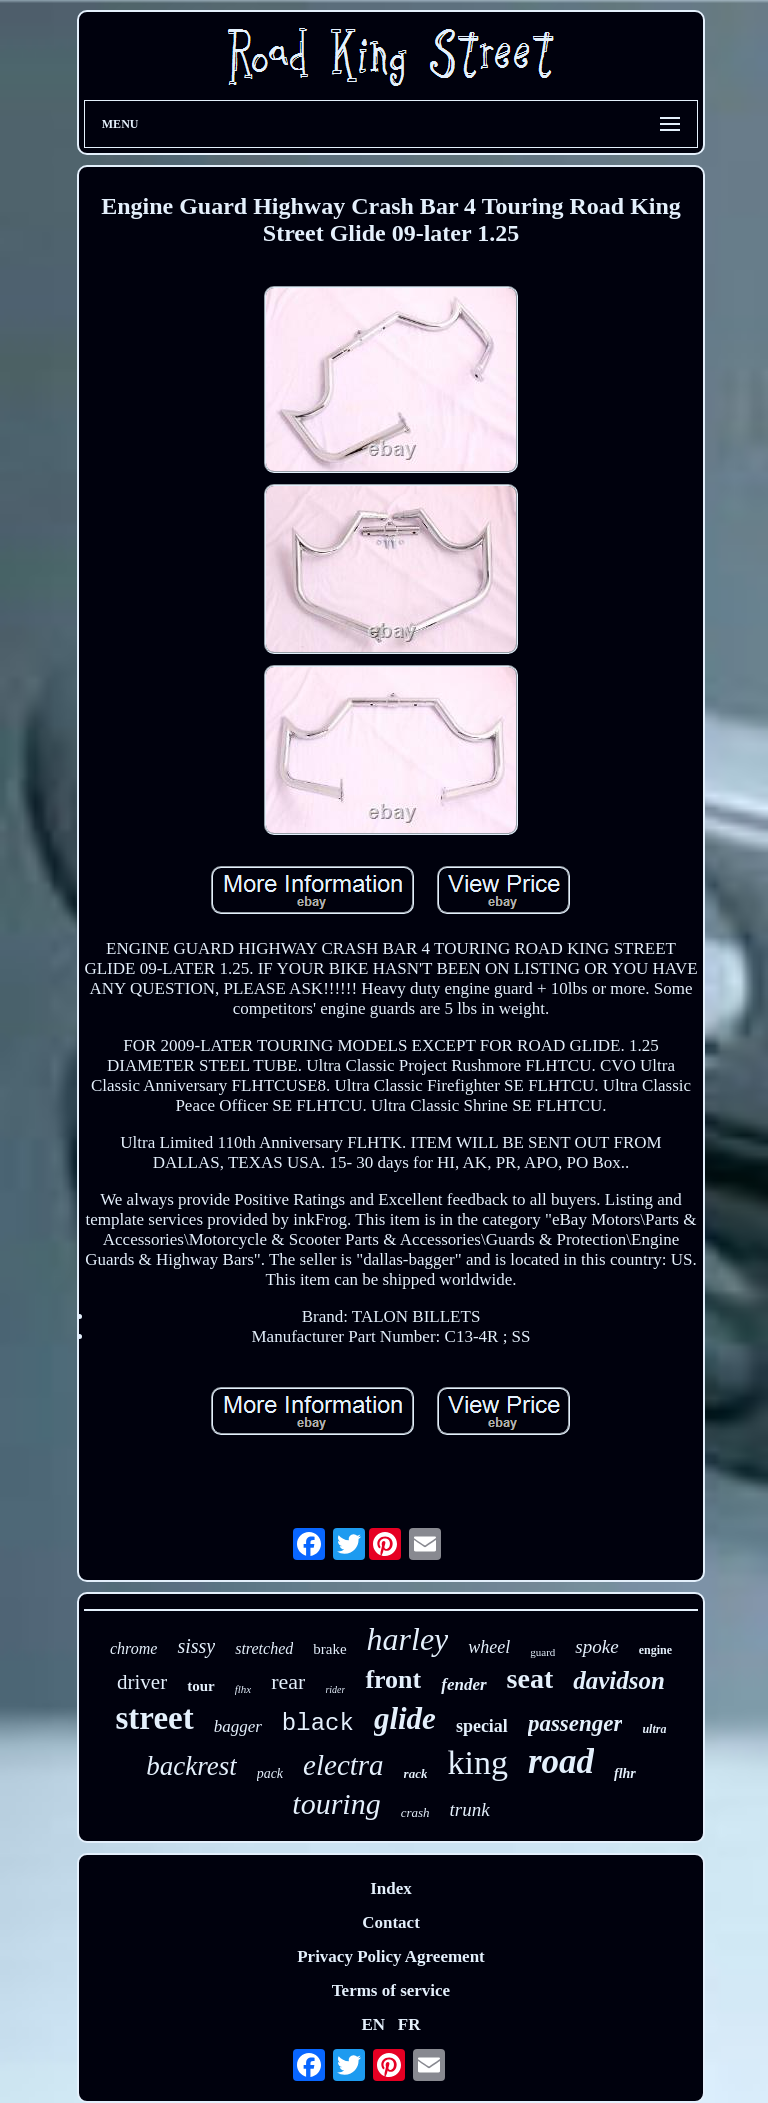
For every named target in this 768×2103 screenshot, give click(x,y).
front (393, 1679)
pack (270, 1773)
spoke (596, 1646)
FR (409, 2024)
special (482, 1726)
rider (335, 1689)
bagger (238, 1726)
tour (201, 1686)
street (155, 1718)
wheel (489, 1647)
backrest (191, 1766)
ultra (654, 1729)
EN (373, 2024)
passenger (575, 1723)
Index (391, 1888)
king (477, 1762)
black (318, 1723)
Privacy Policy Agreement (391, 1956)
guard (542, 1652)
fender (463, 1684)
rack (416, 1773)
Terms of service (391, 1990)
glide (405, 1718)
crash (415, 1812)
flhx (243, 1689)
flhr (625, 1773)
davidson (619, 1680)
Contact (391, 1922)
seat (530, 1678)
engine (655, 1650)
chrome (133, 1648)
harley (408, 1639)
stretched (264, 1648)
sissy (196, 1646)
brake (329, 1649)
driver (142, 1682)
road (561, 1761)
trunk (470, 1809)
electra (343, 1765)
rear (288, 1681)
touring (336, 1803)
